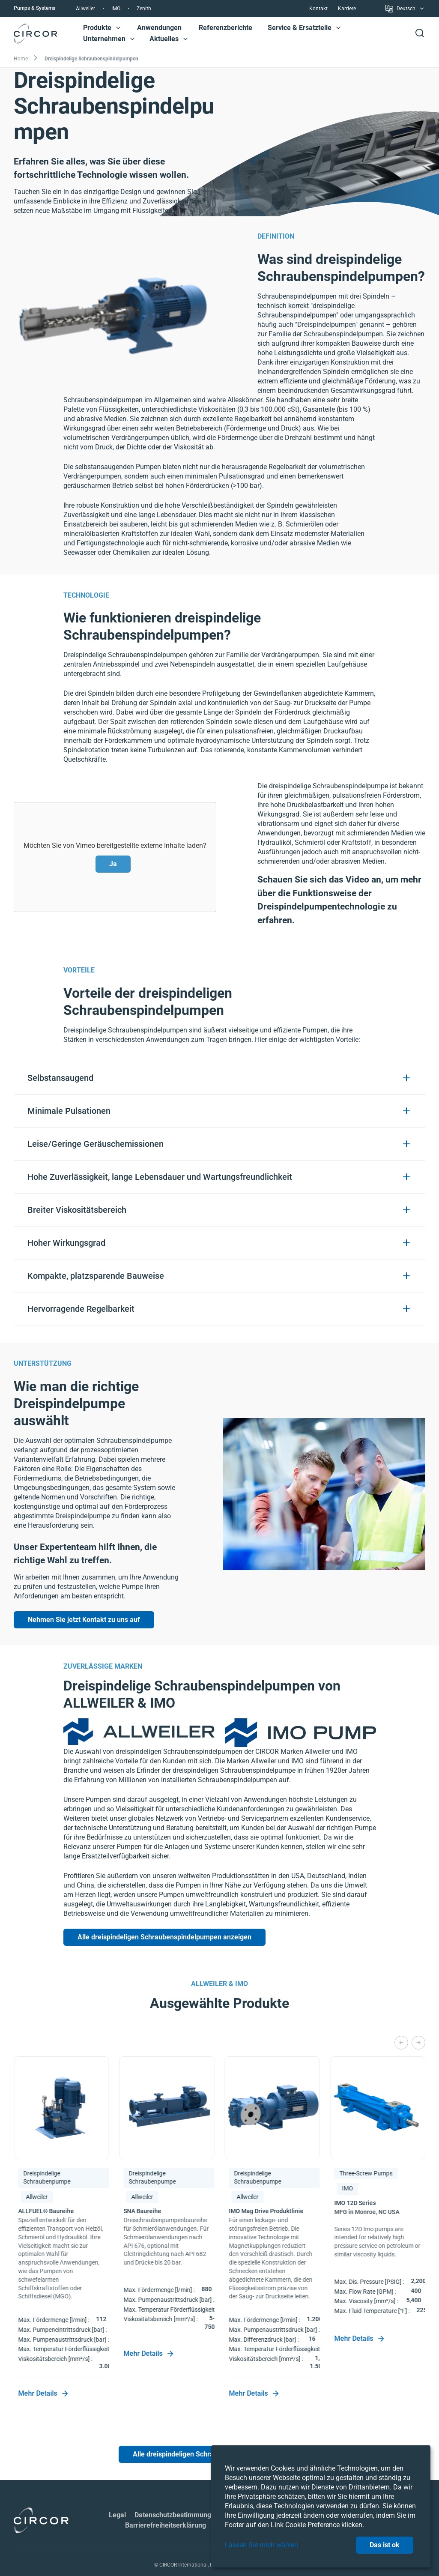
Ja (113, 864)
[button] (118, 27)
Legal (117, 2494)
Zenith (144, 9)
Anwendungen (159, 28)
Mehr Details (43, 2393)
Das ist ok (385, 2545)
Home (21, 59)
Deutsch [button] (405, 10)
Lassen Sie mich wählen (261, 2545)
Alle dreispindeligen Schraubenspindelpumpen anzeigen (164, 1937)
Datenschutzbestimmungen (176, 2494)
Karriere (347, 9)
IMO (115, 9)
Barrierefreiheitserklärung (165, 2505)
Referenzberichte (225, 28)
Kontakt (318, 9)
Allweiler (85, 9)
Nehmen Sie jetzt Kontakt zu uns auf (84, 1620)
